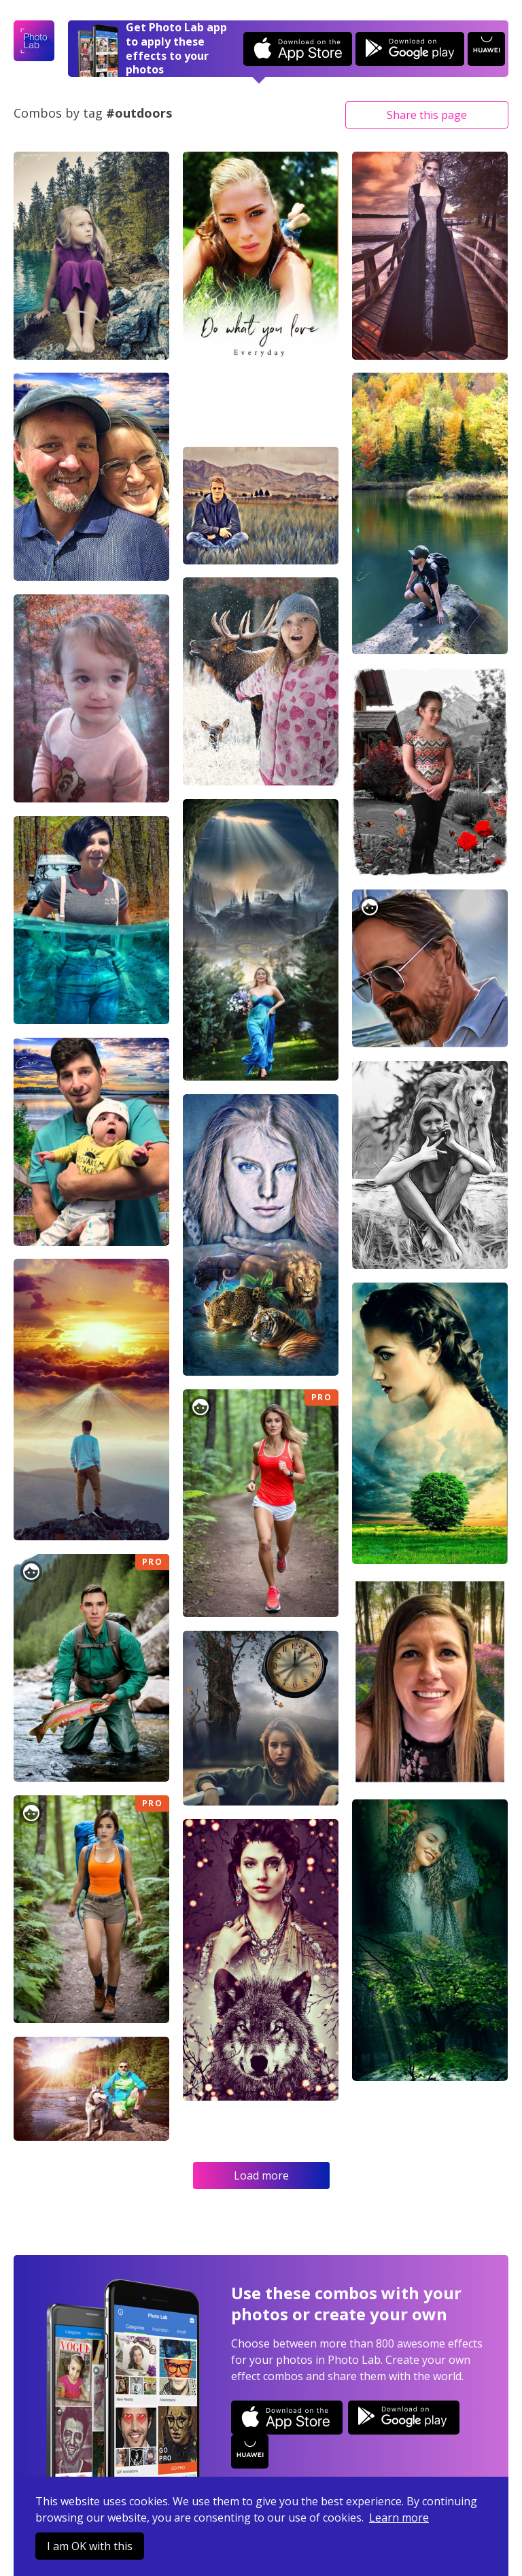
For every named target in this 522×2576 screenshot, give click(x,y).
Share (427, 114)
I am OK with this (90, 2546)
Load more (261, 2175)
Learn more (399, 2517)
